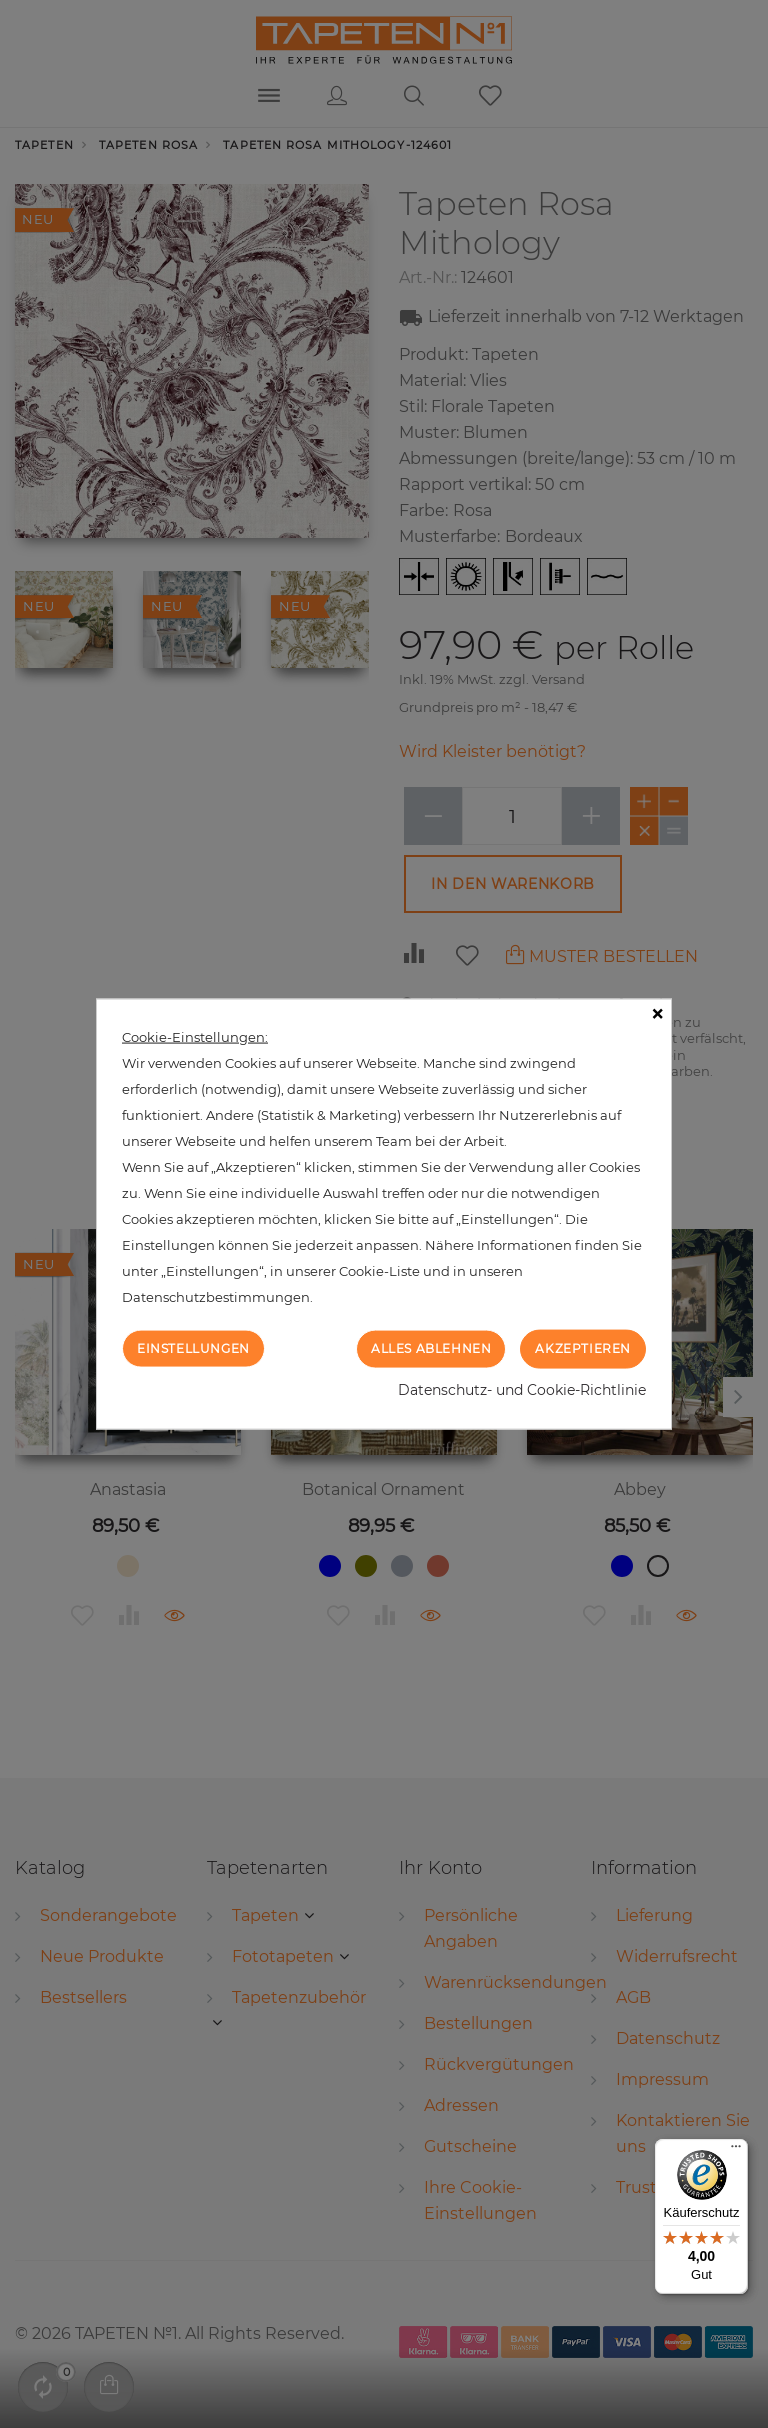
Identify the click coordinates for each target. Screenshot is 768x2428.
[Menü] (736, 2151)
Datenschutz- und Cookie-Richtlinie (522, 1389)
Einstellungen (193, 1348)
